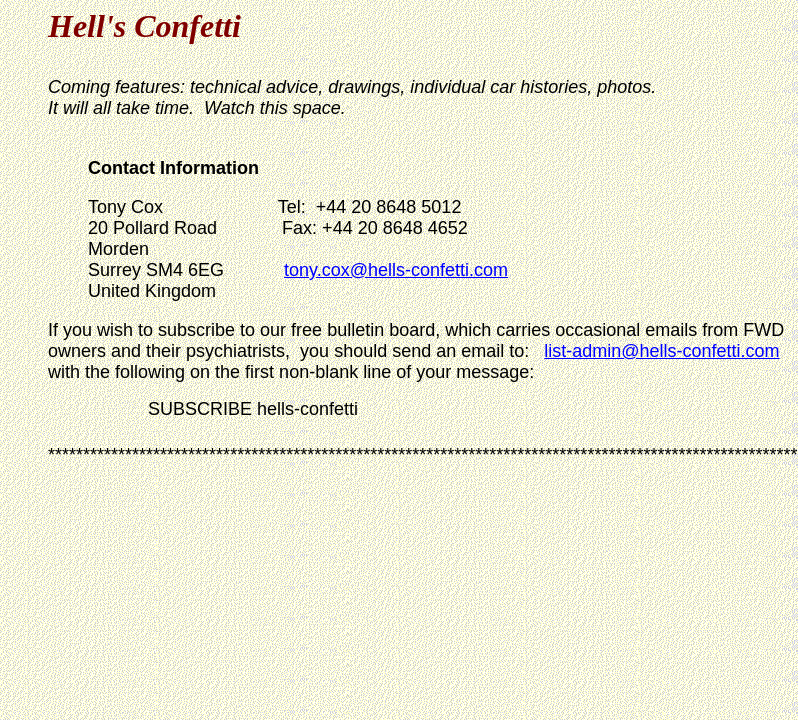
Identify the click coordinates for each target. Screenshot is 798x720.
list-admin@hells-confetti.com (661, 351)
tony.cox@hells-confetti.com (396, 270)
